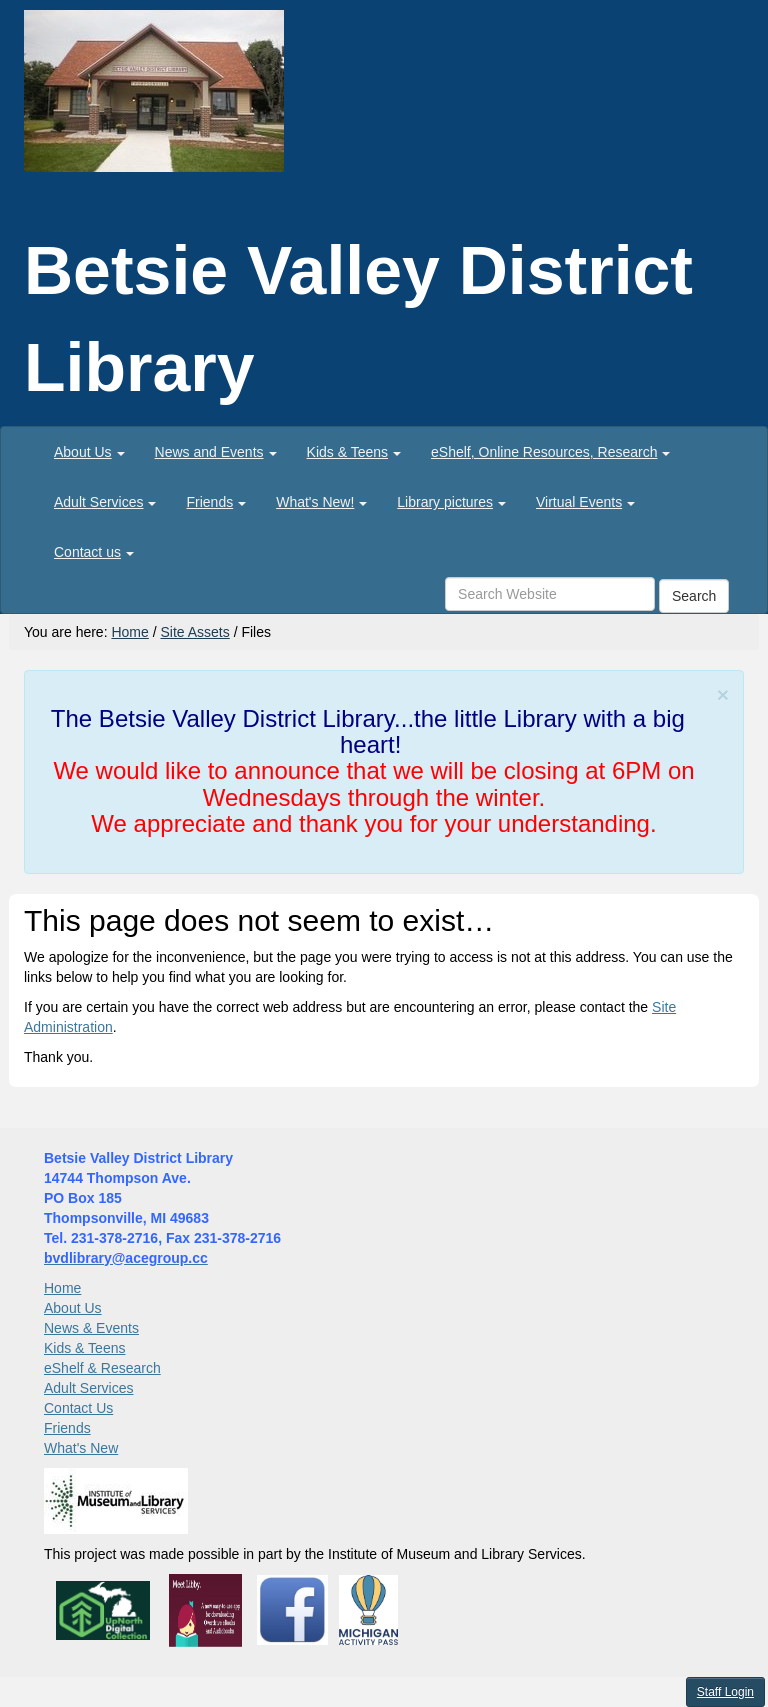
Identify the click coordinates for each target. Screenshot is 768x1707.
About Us (73, 1308)
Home (129, 632)
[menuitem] (89, 452)
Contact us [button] (94, 552)
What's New (81, 1448)
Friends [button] (216, 502)
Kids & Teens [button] (354, 452)
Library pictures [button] (451, 502)
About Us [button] (89, 452)
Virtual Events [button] (585, 502)
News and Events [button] (216, 452)
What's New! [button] (321, 502)
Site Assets (194, 632)
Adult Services (88, 1388)
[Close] (723, 694)
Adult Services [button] (105, 502)
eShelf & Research (102, 1368)
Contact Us (78, 1408)
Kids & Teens (84, 1348)
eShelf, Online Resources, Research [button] (550, 452)
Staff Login (725, 1692)
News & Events (91, 1328)
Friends (67, 1428)
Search (694, 596)
